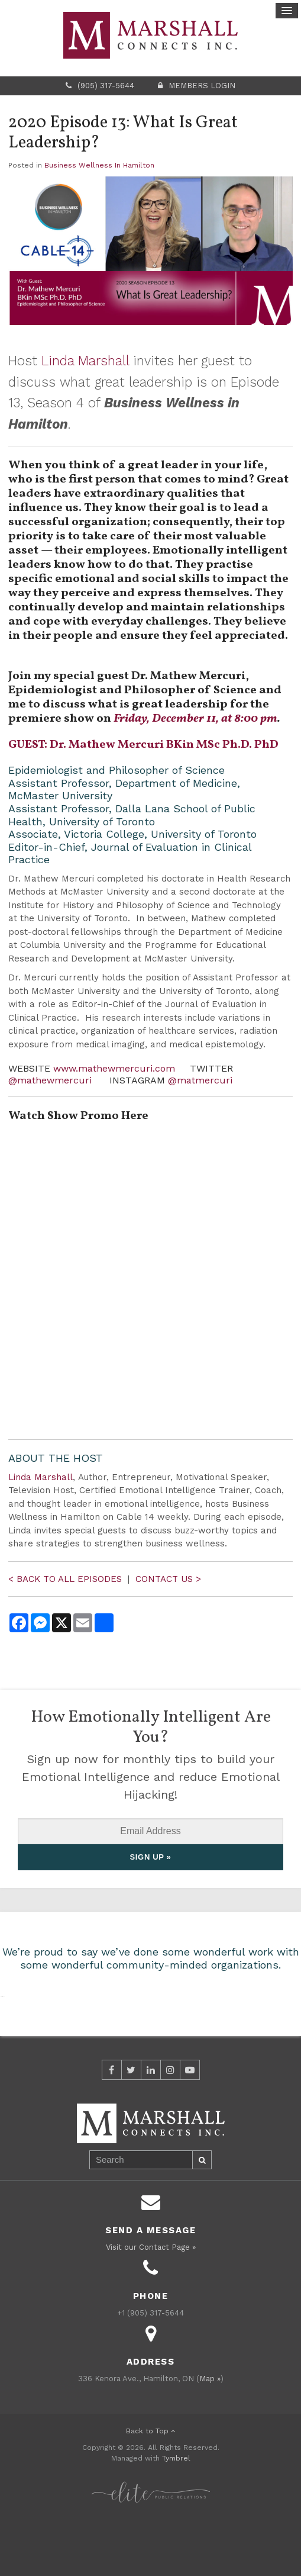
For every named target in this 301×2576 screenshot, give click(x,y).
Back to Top (151, 2486)
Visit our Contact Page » (151, 2302)
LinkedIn (150, 2124)
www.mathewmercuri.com (114, 1068)
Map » (210, 2433)
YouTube (189, 2124)
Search (202, 2215)
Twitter (131, 2124)
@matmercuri (200, 1080)
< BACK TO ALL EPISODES (66, 1579)
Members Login (202, 85)
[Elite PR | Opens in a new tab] (151, 2541)
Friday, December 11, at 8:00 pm (195, 718)
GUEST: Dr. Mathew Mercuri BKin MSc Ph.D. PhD (143, 745)
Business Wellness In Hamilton (99, 165)
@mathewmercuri (51, 1080)
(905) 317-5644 (105, 85)
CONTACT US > (168, 1579)
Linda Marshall (85, 360)
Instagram (170, 2124)
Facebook (111, 2124)
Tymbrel (176, 2513)
